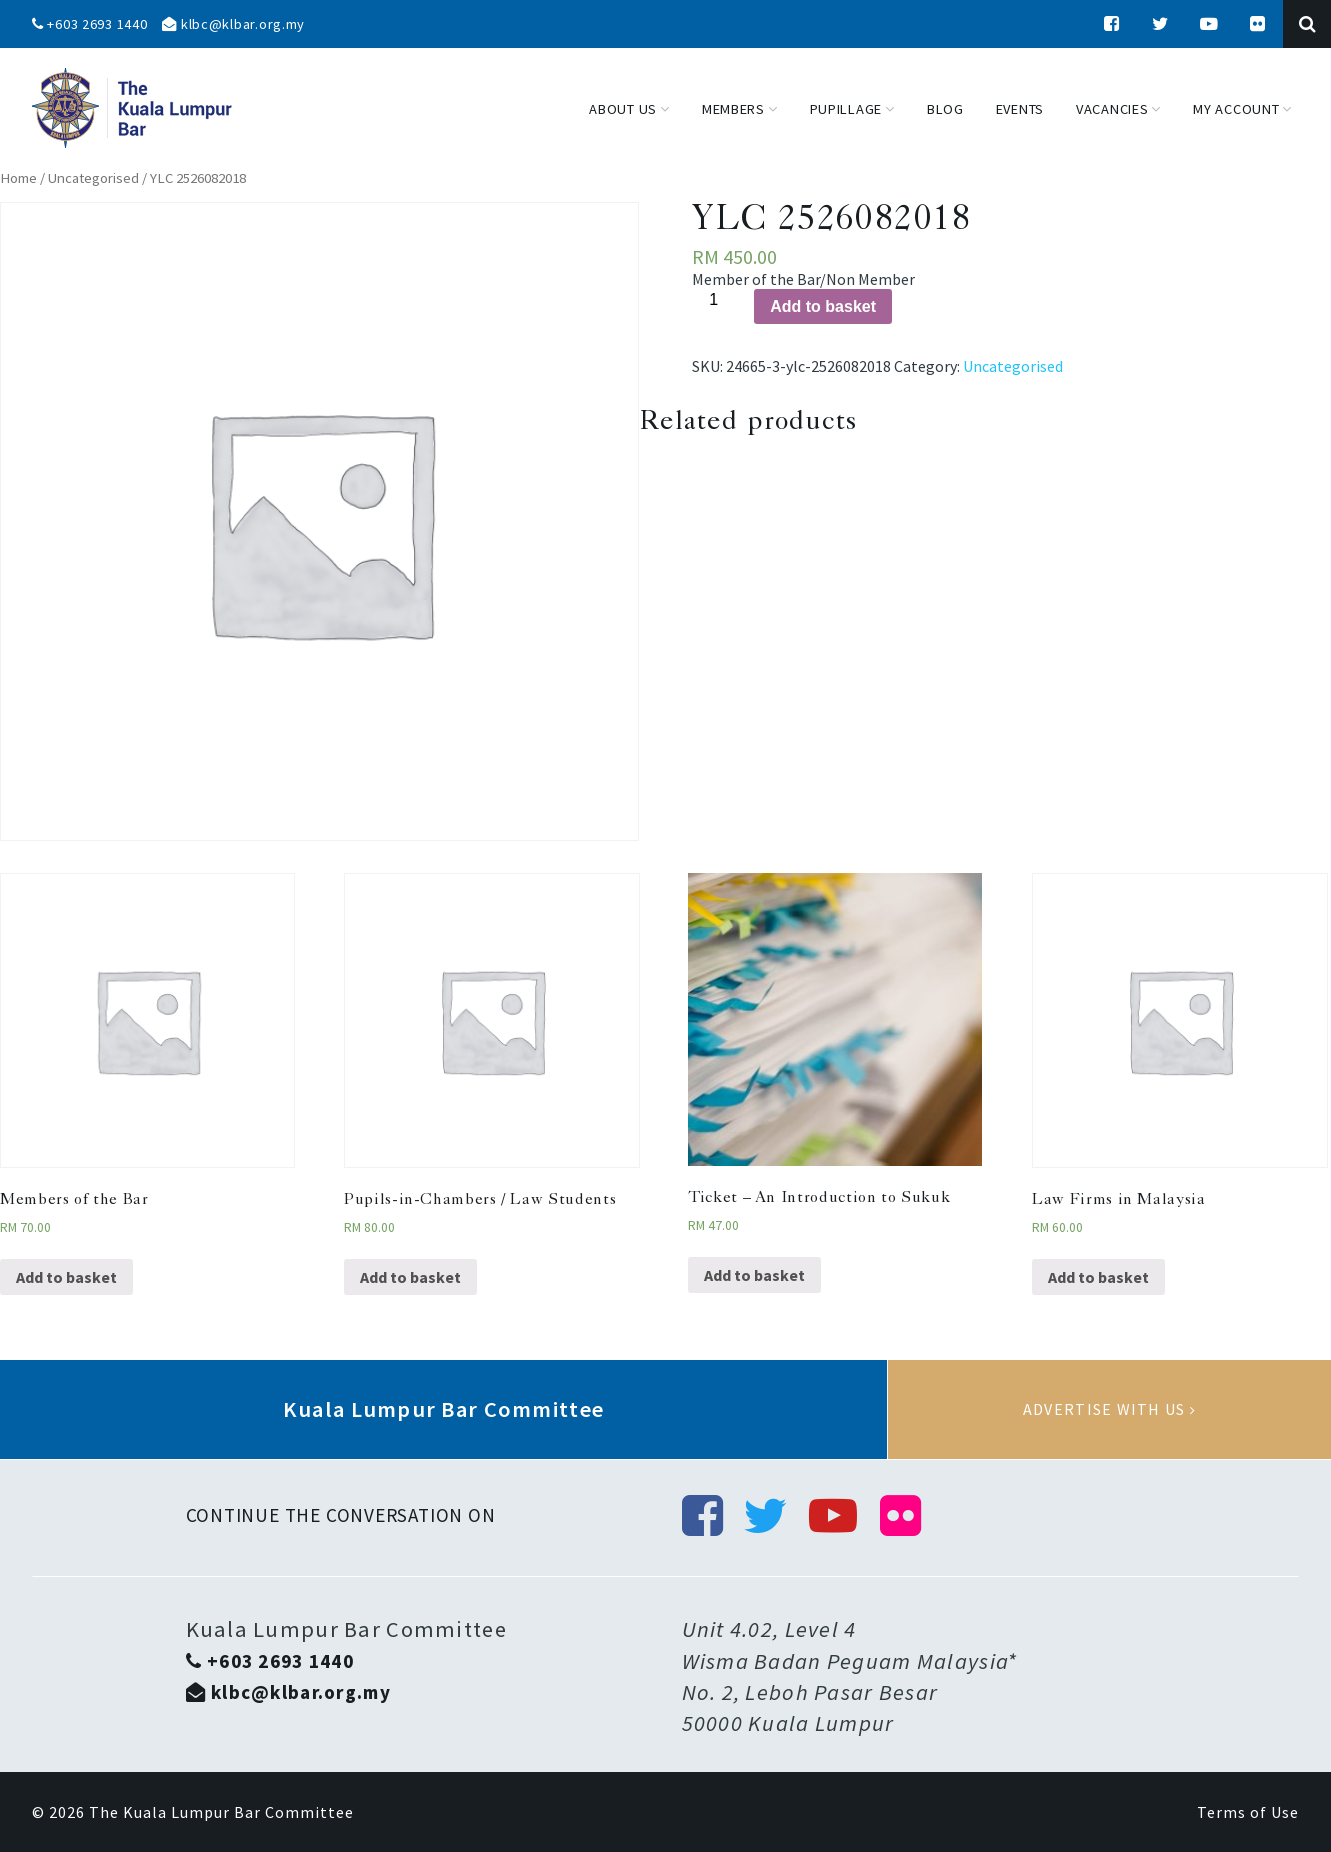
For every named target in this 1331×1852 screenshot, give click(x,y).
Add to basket (823, 306)
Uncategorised (93, 178)
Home (18, 178)
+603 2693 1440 (90, 24)
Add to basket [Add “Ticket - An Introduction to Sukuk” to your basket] (754, 1275)
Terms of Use (1248, 1812)
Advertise (1109, 1410)
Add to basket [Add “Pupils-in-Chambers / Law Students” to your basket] (410, 1277)
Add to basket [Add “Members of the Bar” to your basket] (66, 1277)
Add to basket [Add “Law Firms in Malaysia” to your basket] (1098, 1277)
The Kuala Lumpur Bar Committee (221, 1812)
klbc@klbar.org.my (233, 24)
